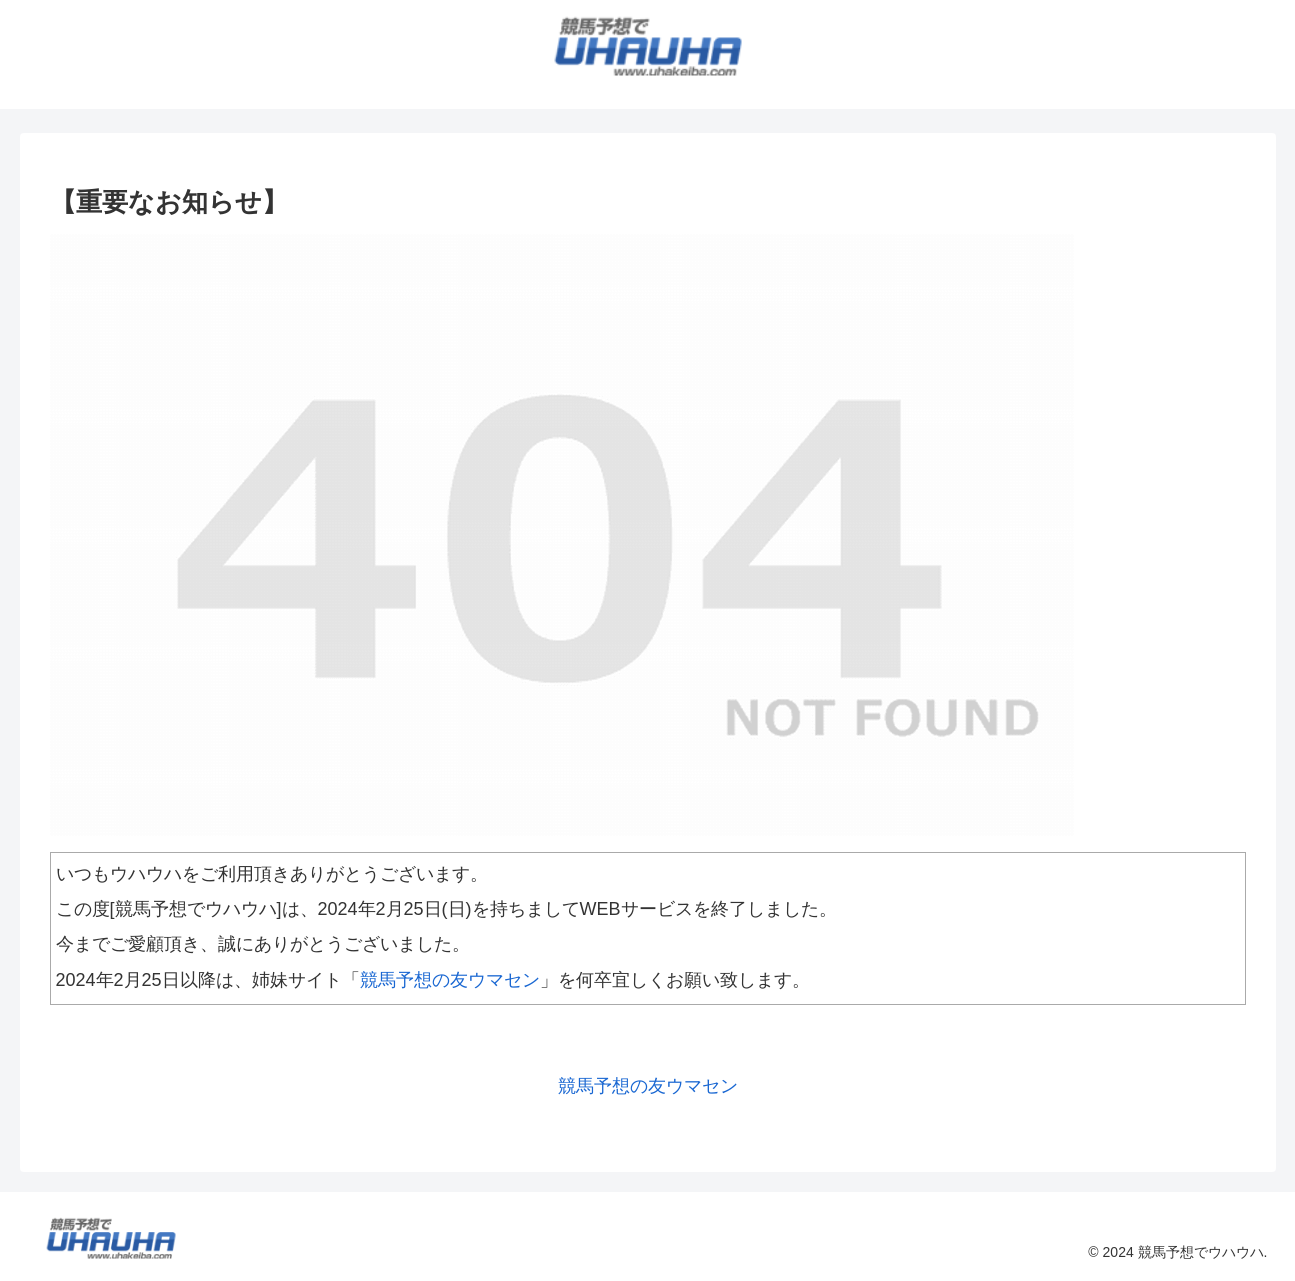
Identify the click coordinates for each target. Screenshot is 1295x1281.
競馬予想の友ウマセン (450, 980)
